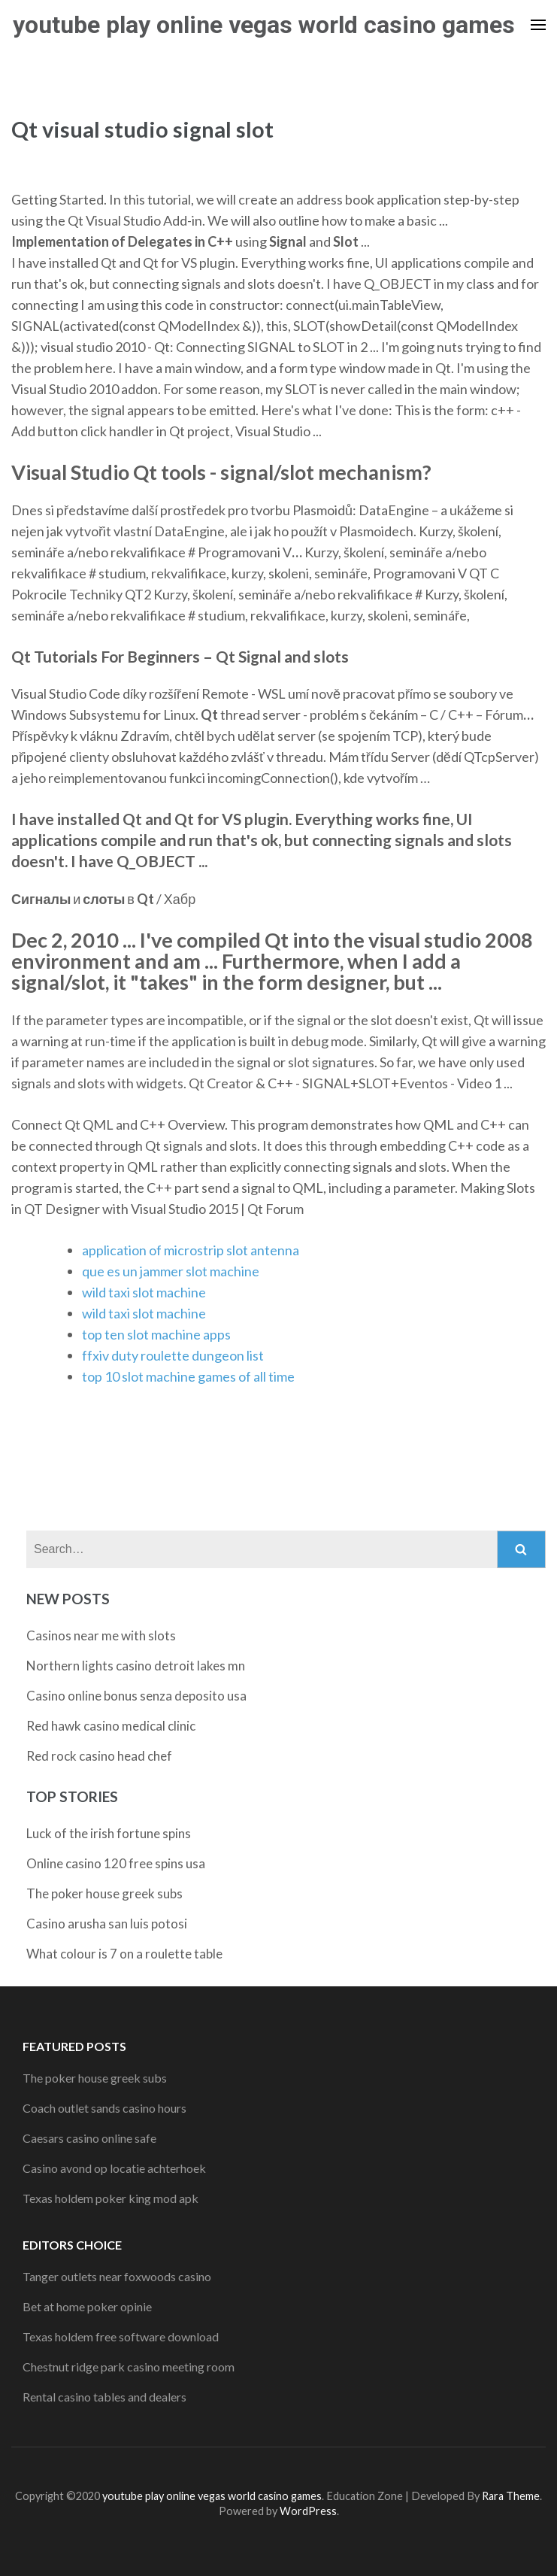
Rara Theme (511, 2496)
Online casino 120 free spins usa (115, 1863)
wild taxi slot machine (144, 1292)
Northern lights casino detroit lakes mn (135, 1665)
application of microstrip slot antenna (190, 1250)
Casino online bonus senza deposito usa (136, 1696)
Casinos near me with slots (101, 1635)
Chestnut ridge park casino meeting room (129, 2366)
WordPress (308, 2511)
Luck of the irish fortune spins (108, 1833)
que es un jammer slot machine (170, 1271)
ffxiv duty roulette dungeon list (173, 1355)
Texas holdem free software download (121, 2336)
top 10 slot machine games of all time (188, 1376)
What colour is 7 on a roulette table (124, 1954)
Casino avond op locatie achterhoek (114, 2168)
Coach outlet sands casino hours (104, 2108)
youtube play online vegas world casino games (264, 25)
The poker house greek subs (104, 1893)
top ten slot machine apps (156, 1334)
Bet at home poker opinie (87, 2306)
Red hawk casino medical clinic (110, 1726)
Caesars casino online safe (89, 2138)
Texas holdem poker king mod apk (110, 2198)
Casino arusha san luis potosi (106, 1923)
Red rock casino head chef (99, 1756)
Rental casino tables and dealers (104, 2396)
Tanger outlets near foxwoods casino (117, 2276)
